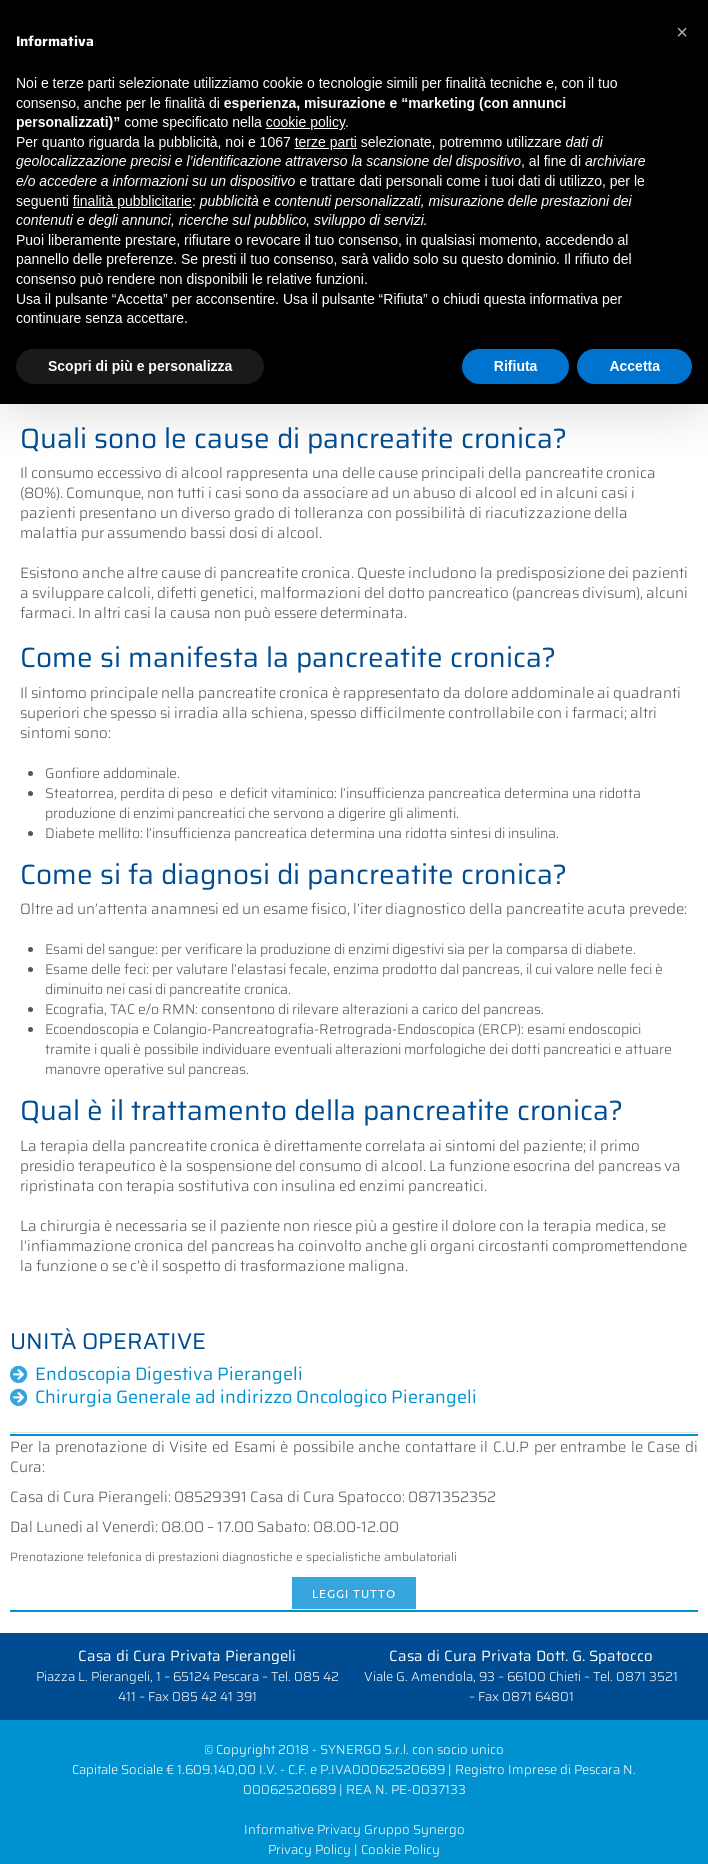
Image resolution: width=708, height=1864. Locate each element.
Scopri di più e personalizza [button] (140, 366)
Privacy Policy (309, 1849)
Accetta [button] (634, 366)
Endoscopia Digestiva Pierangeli (169, 1374)
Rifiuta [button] (516, 366)
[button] (682, 32)
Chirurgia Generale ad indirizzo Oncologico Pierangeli (256, 1397)
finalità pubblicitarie (132, 201)
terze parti (326, 142)
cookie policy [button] (305, 122)
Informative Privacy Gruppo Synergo (354, 1829)
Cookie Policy (400, 1849)
